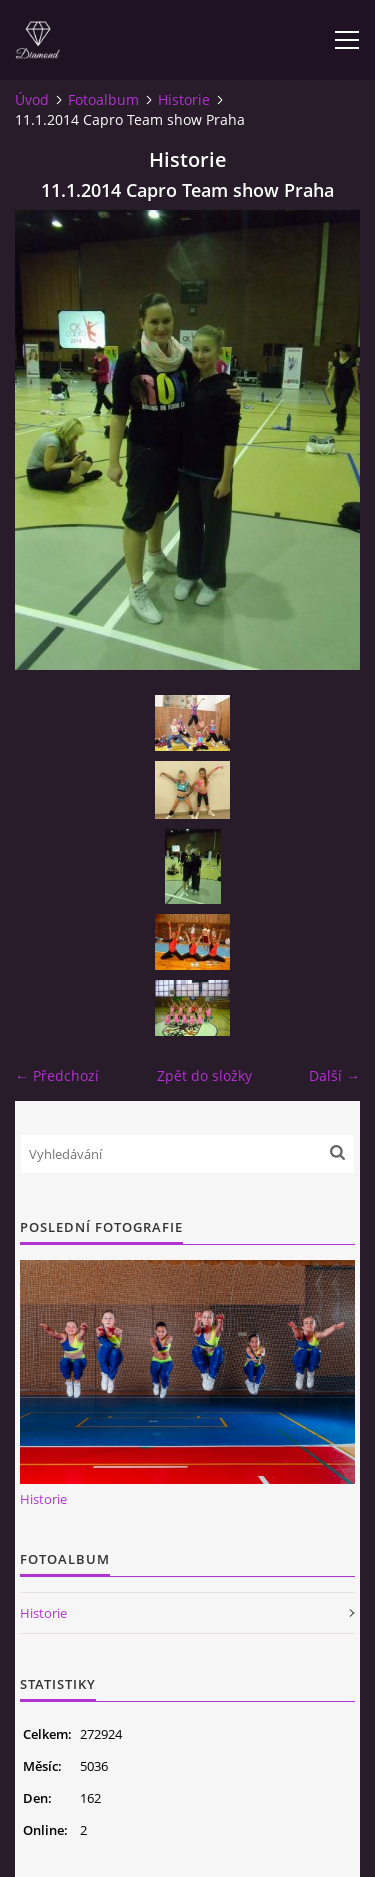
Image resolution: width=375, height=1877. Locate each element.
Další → (334, 1075)
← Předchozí (57, 1075)
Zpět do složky (204, 1075)
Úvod (32, 99)
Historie (184, 99)
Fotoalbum (103, 99)
